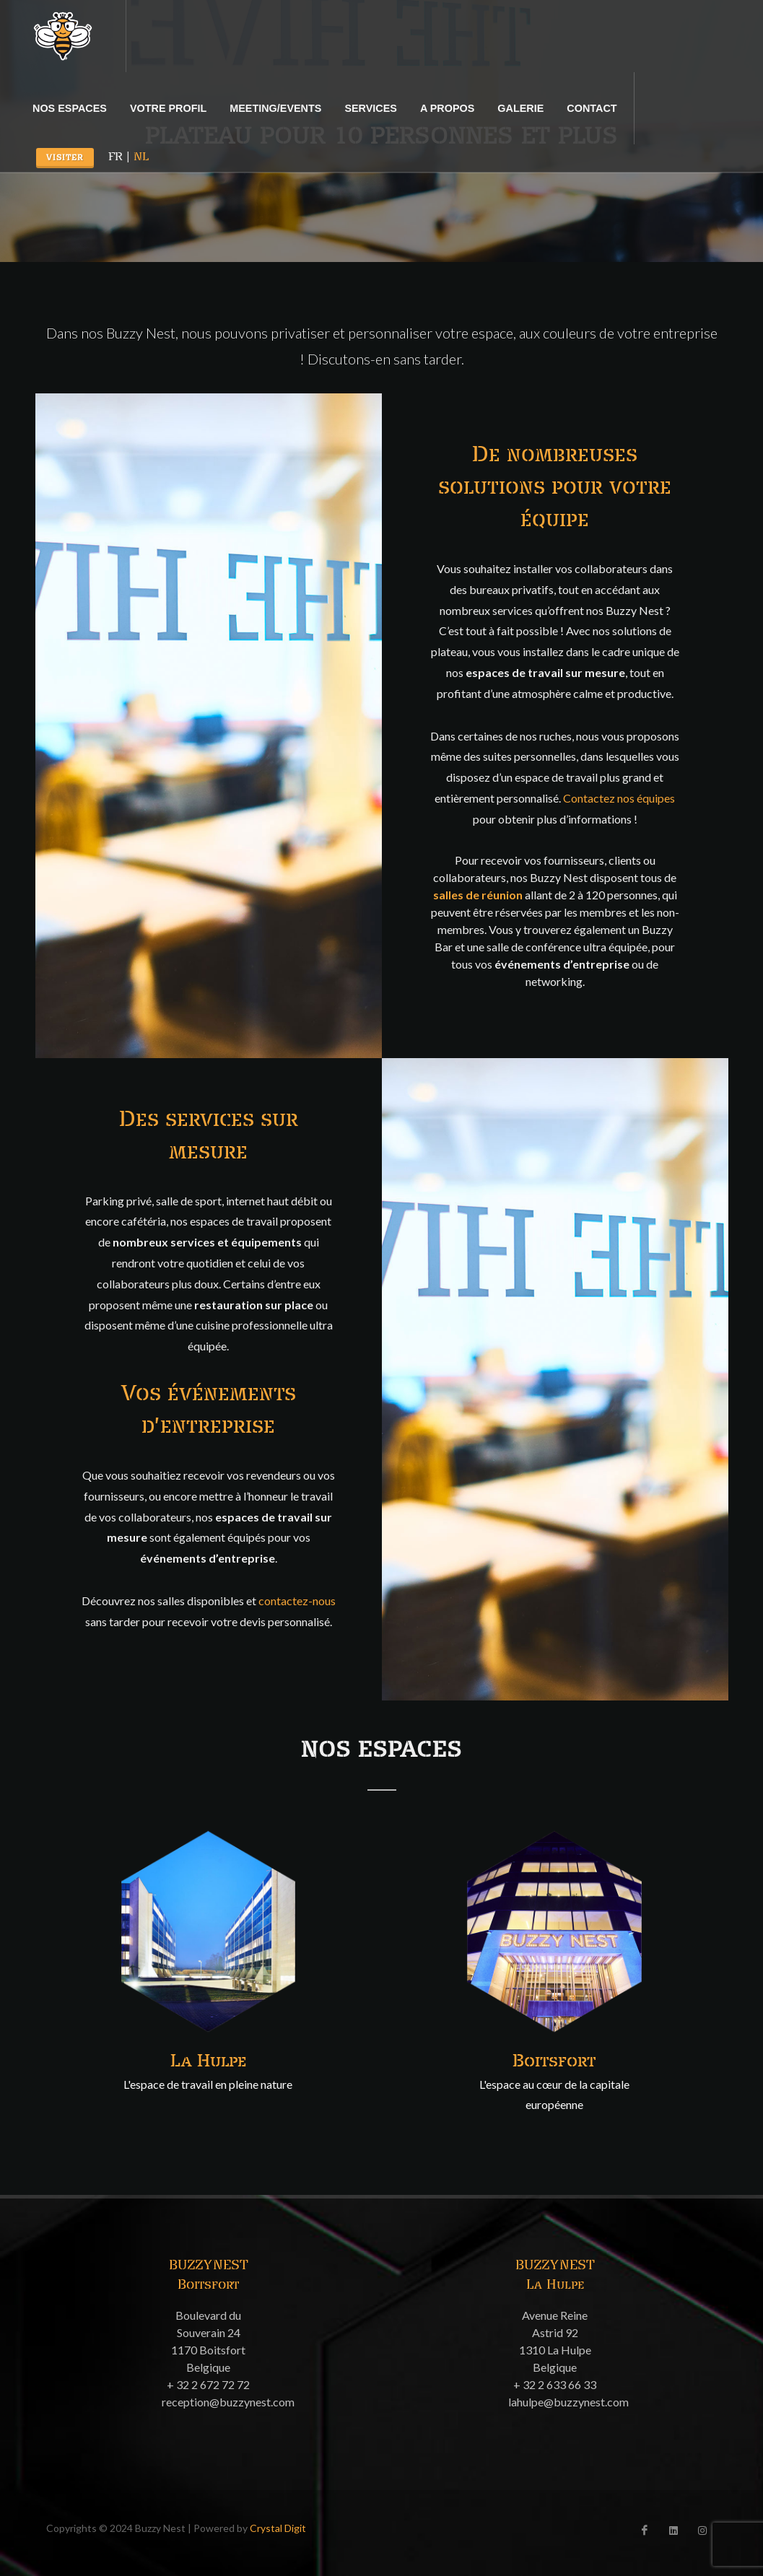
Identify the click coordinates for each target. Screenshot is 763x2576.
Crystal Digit (278, 2528)
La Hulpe (208, 2061)
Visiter (65, 158)
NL (141, 157)
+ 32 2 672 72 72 (208, 2384)
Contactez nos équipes (619, 798)
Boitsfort (554, 2061)
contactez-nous (297, 1600)
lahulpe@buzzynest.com (568, 2402)
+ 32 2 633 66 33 (554, 2384)
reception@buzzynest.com (228, 2402)
